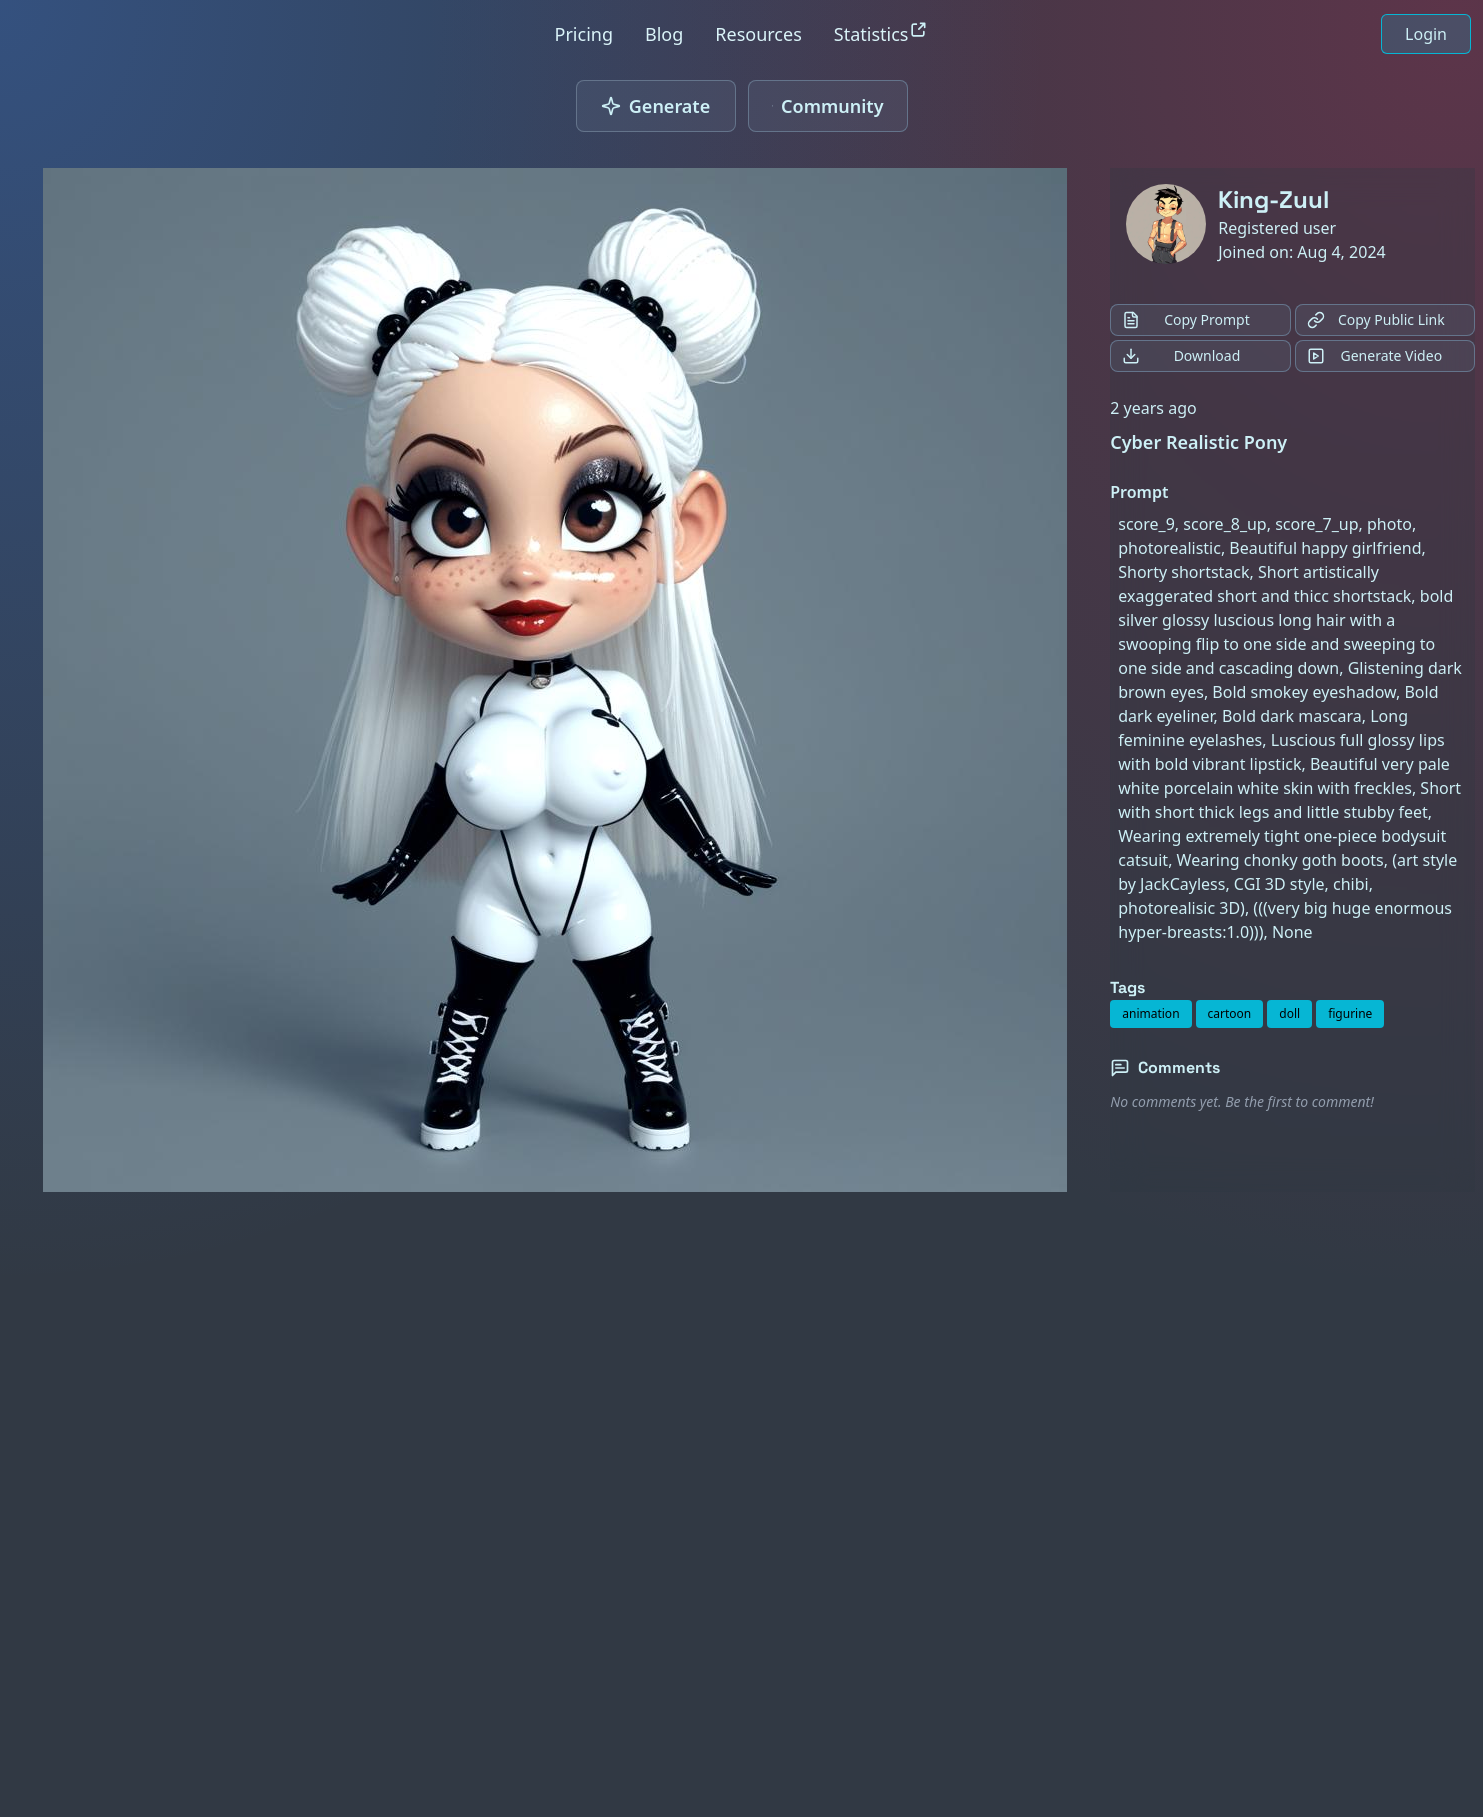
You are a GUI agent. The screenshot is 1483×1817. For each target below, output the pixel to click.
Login (1426, 34)
